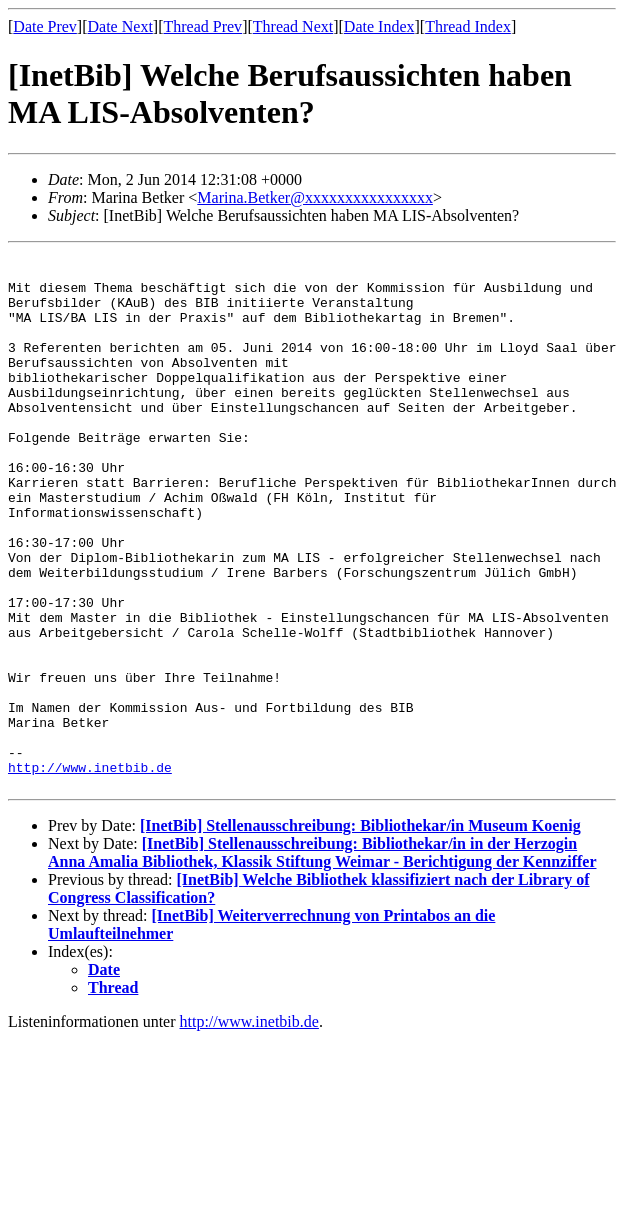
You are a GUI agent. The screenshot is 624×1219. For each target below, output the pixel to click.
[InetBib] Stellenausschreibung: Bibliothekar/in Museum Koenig (360, 933)
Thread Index (468, 26)
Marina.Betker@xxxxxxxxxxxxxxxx (315, 197)
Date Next (120, 26)
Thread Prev (202, 26)
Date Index (379, 26)
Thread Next (293, 26)
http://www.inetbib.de (90, 872)
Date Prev (45, 26)
